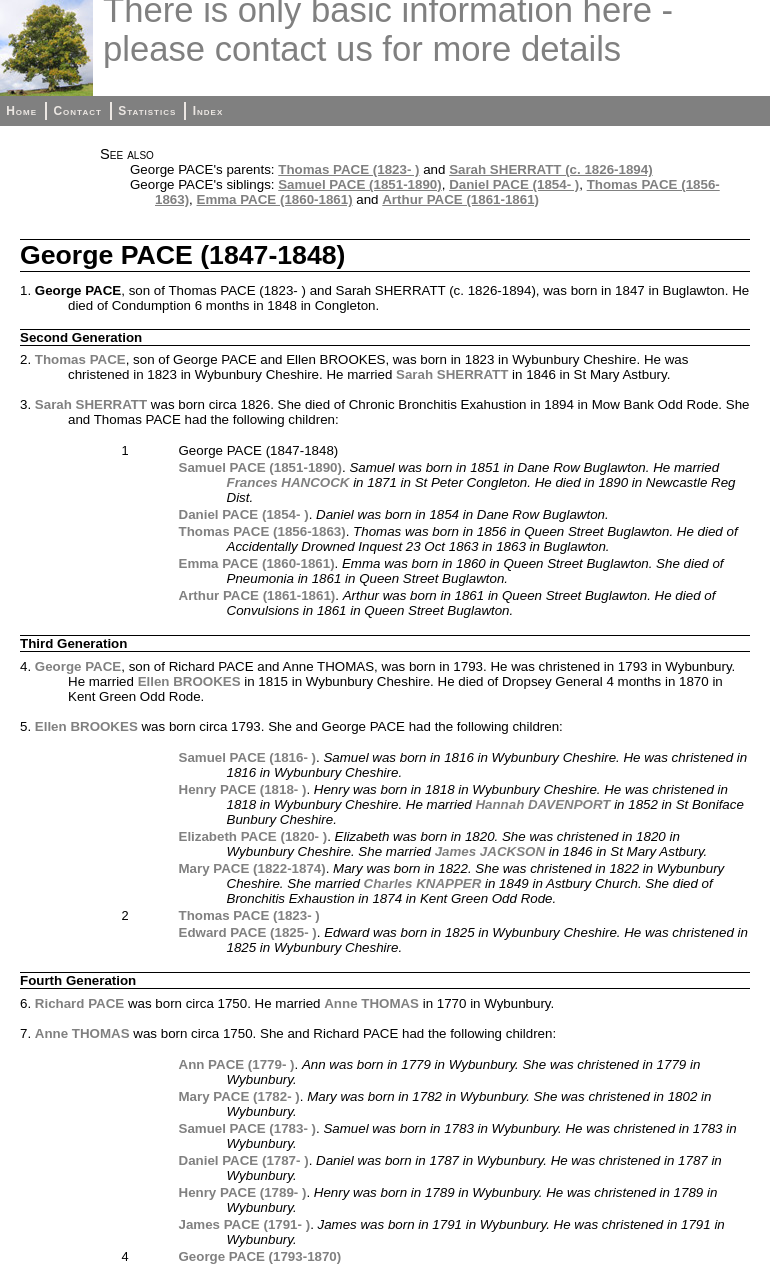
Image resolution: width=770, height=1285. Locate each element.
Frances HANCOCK (288, 482)
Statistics (147, 111)
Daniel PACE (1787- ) (244, 1160)
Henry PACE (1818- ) (243, 789)
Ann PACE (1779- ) (237, 1064)
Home (21, 111)
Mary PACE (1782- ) (239, 1096)
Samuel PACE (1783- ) (248, 1128)
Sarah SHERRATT (452, 374)
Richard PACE (79, 1003)
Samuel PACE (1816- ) (248, 757)
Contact (77, 111)
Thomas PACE (80, 359)
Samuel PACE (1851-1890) (359, 184)
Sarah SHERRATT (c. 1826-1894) (550, 169)
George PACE (78, 666)
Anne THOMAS (371, 1003)
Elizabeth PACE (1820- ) (253, 836)
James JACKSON (490, 851)
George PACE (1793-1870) (260, 1256)
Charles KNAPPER (423, 883)
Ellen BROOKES (189, 681)
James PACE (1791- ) (245, 1224)
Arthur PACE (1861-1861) (460, 199)
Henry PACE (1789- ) (243, 1192)
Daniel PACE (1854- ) (514, 184)
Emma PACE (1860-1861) (275, 199)
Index (208, 111)
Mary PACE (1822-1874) (252, 868)
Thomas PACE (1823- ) (348, 169)
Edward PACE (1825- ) (248, 932)
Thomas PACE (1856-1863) (262, 531)
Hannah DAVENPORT (542, 804)
